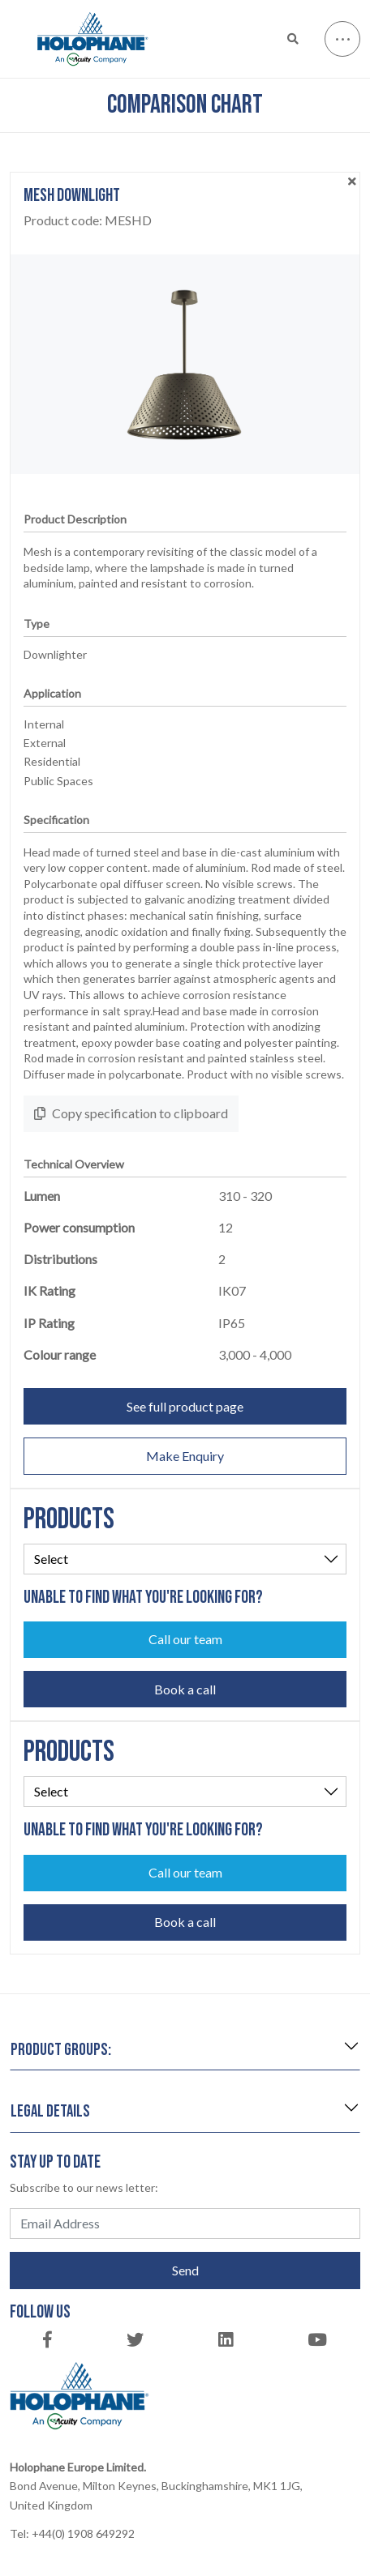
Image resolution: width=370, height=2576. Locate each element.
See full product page (185, 1406)
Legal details (50, 2111)
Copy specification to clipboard (131, 1113)
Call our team (185, 1639)
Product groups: (61, 2050)
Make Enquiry (185, 1455)
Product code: (88, 220)
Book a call (185, 1689)
